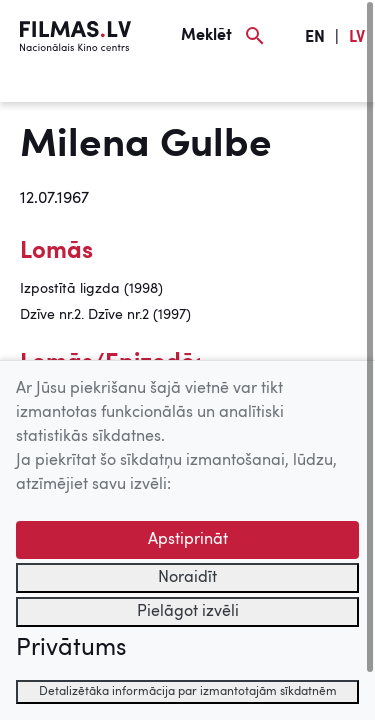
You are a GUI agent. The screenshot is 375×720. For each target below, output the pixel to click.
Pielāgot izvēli (188, 612)
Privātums (71, 649)
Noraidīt (187, 578)
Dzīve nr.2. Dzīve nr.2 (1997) (105, 315)
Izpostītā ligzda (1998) (91, 289)
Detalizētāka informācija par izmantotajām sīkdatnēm (188, 692)
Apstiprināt (188, 540)
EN (315, 38)
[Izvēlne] (50, 87)
